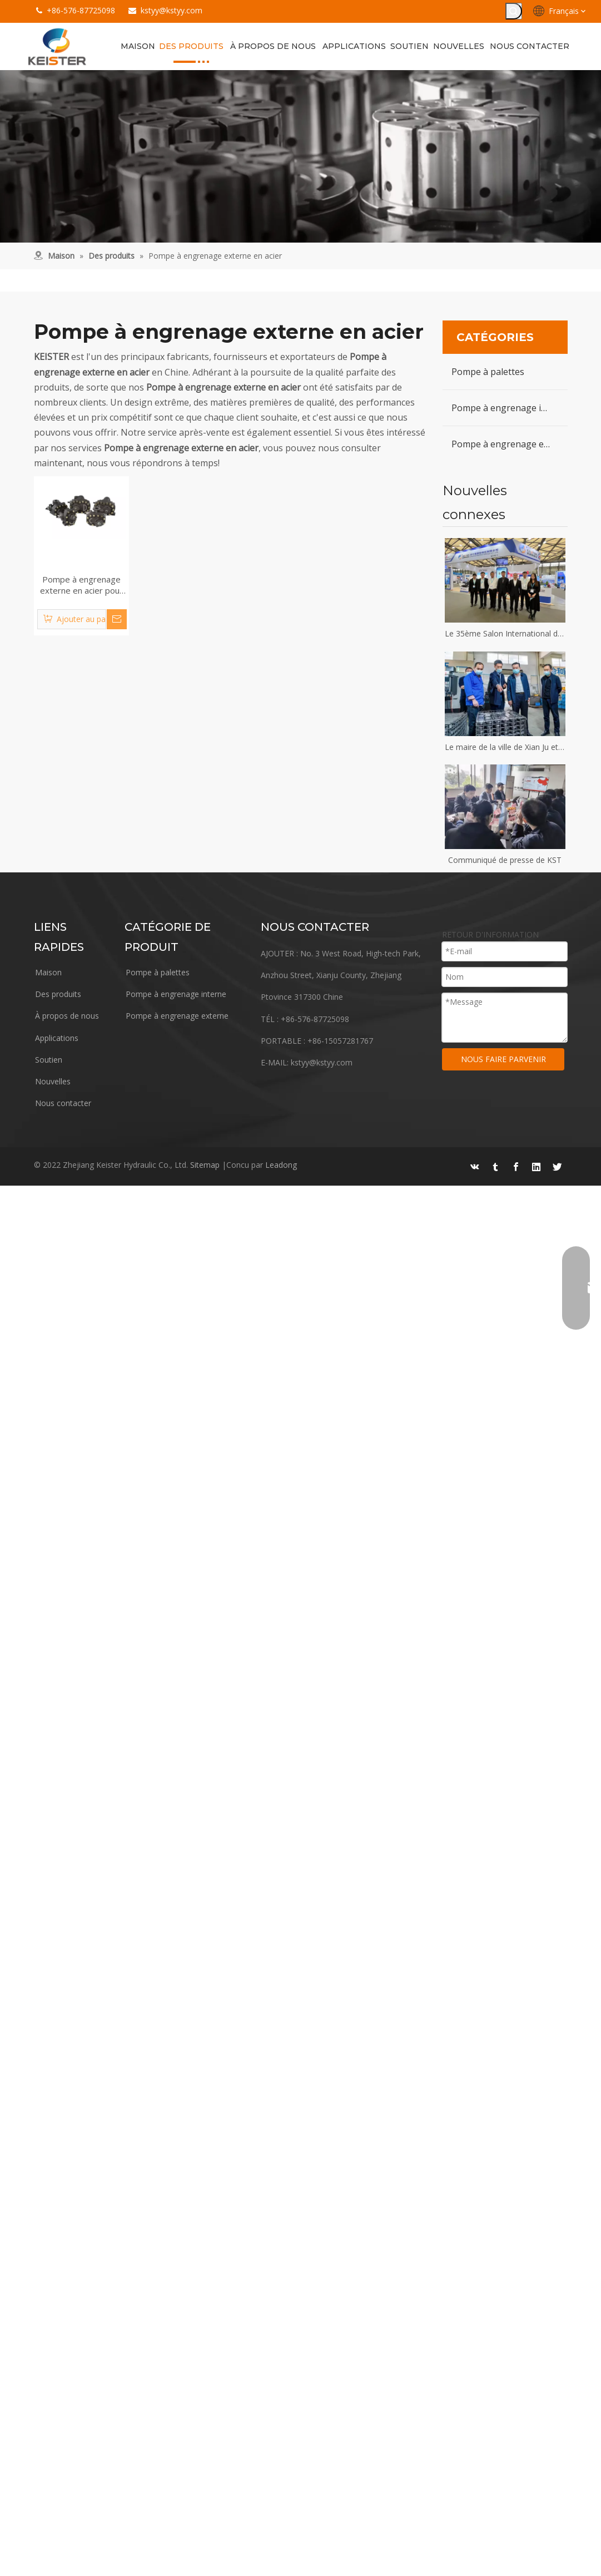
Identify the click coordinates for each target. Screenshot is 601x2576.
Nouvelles (53, 1081)
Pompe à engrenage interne (509, 408)
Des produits (58, 994)
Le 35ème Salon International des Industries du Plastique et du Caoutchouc (505, 633)
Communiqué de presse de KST (505, 860)
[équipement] (300, 156)
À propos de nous (67, 1015)
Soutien (48, 1059)
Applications (56, 1038)
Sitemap (205, 1164)
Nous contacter (63, 1103)
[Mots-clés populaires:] (513, 11)
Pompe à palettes (487, 372)
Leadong (281, 1164)
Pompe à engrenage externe (509, 444)
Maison (48, 972)
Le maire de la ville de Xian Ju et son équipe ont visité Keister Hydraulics (505, 747)
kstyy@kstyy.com (171, 10)
